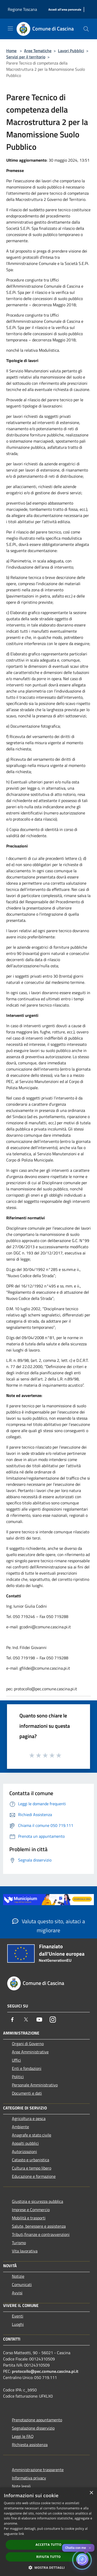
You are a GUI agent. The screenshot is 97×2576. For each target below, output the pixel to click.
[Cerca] (86, 29)
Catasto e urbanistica (30, 2160)
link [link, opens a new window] (21, 2534)
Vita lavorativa (25, 2251)
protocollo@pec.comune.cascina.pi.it (45, 2371)
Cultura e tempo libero (31, 2168)
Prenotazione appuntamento (37, 2420)
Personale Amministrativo (35, 2085)
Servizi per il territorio (25, 57)
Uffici (16, 2060)
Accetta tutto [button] (48, 2544)
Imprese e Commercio (31, 2209)
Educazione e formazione (34, 2176)
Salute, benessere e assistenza (39, 2226)
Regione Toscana (22, 9)
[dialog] (48, 2531)
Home (11, 51)
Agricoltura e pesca (29, 2118)
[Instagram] (53, 2019)
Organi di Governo (28, 2043)
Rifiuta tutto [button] (48, 2557)
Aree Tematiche (37, 51)
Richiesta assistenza (30, 2444)
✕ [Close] (89, 2548)
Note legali (21, 2486)
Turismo (19, 2243)
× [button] (91, 2493)
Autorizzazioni (24, 2151)
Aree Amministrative (30, 2052)
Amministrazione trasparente (38, 2470)
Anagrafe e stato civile (31, 2135)
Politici (18, 2077)
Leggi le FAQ (23, 2436)
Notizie (18, 2276)
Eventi (17, 2316)
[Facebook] (12, 2019)
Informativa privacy (29, 2478)
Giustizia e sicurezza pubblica (37, 2201)
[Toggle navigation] (10, 28)
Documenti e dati (27, 2093)
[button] (48, 2567)
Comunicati (22, 2284)
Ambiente (20, 2127)
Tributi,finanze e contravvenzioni (41, 2234)
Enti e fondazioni (26, 2068)
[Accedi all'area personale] (64, 9)
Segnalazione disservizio (33, 2428)
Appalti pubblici (25, 2143)
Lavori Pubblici (71, 51)
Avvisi (17, 2293)
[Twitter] (26, 2019)
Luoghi (18, 2324)
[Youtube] (39, 2019)
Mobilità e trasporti (29, 2218)
